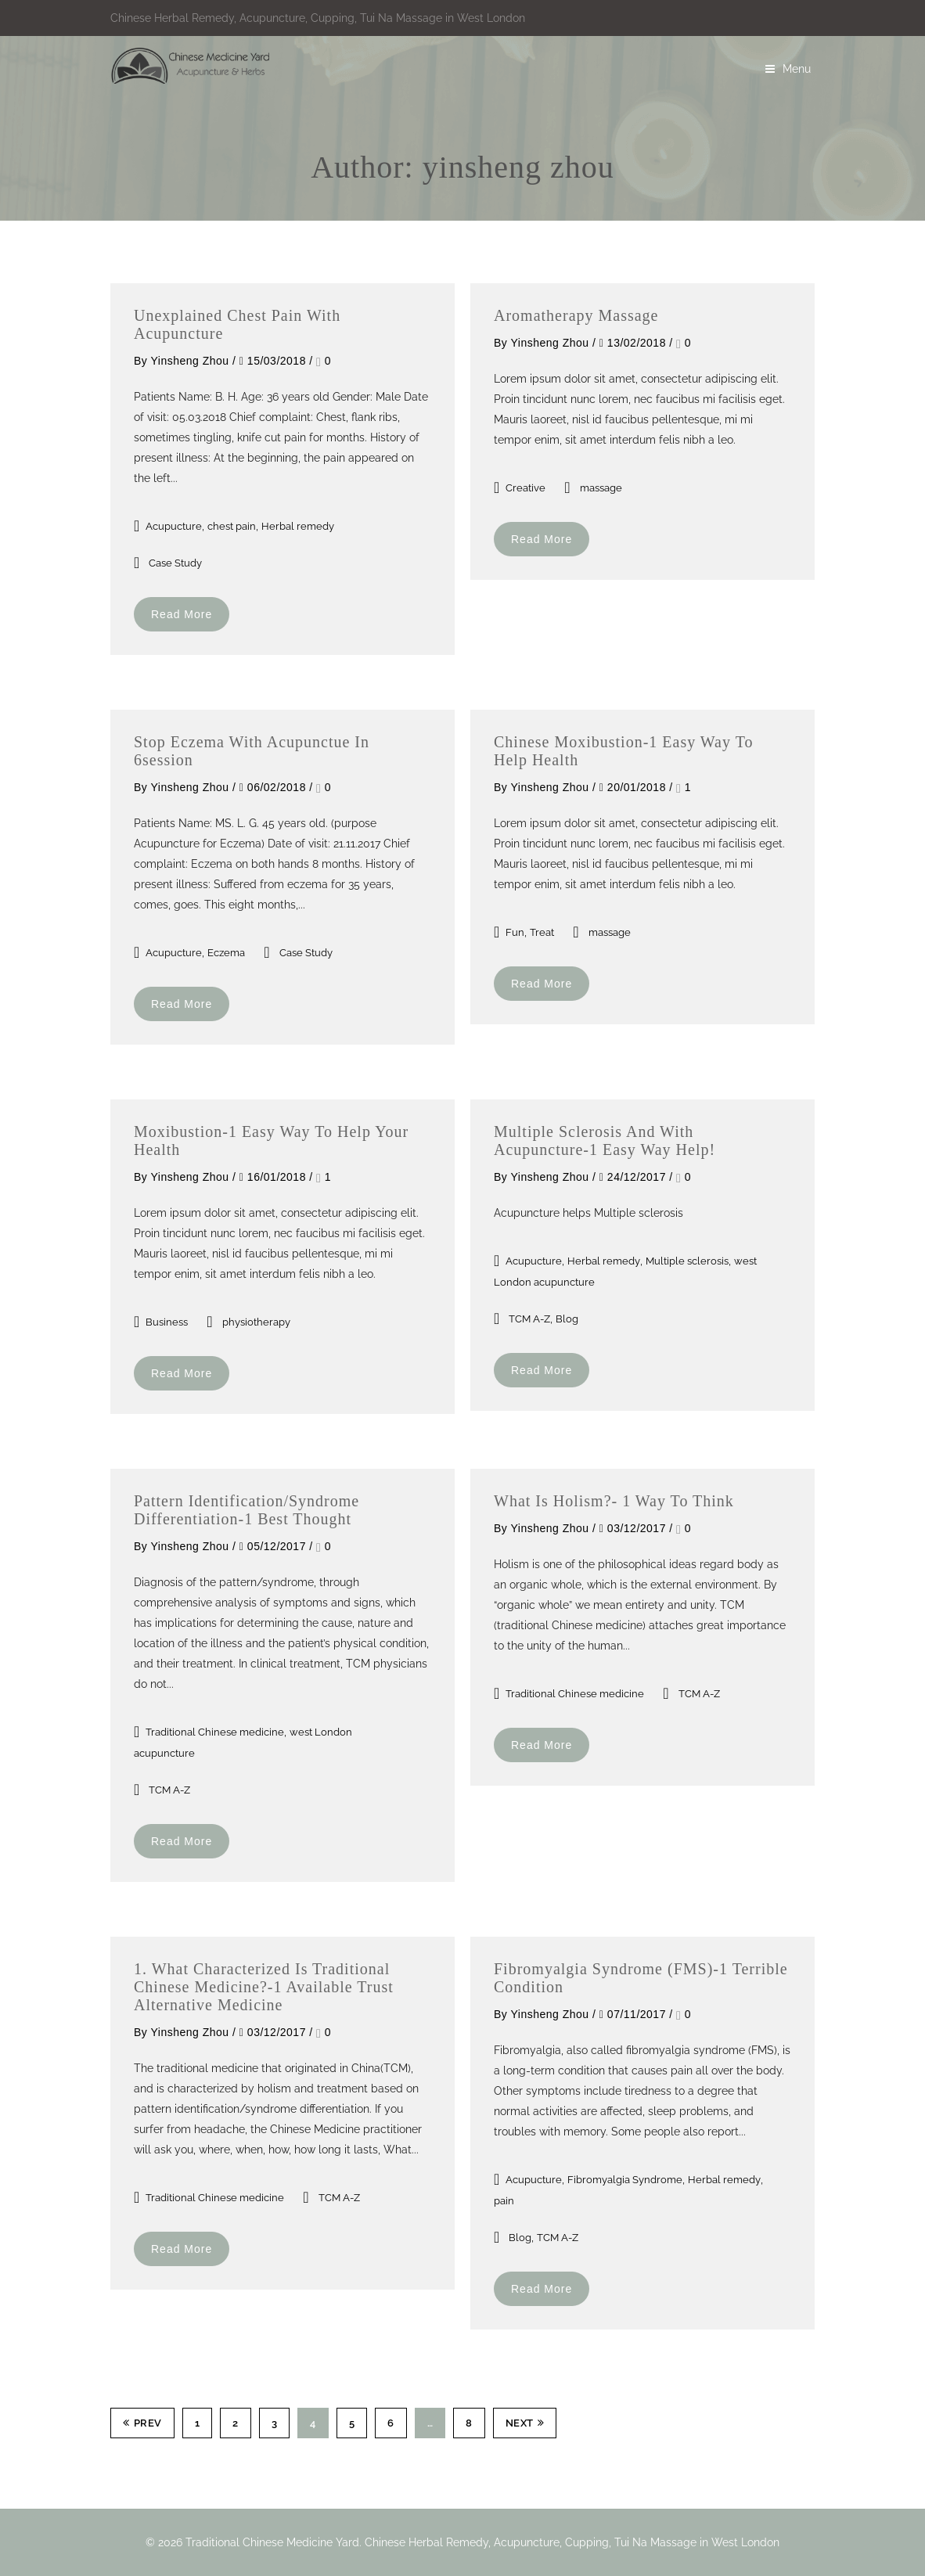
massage (601, 488)
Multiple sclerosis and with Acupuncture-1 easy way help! (604, 1140)
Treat (542, 932)
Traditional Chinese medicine (215, 1732)
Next (525, 2423)
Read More (181, 614)
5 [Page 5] (352, 2423)
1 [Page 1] (197, 2423)
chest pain (231, 526)
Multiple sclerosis (687, 1261)
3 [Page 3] (275, 2423)
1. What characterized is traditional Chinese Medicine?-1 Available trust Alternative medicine (264, 1986)
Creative (525, 488)
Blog (567, 1319)
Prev (142, 2423)
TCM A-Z (529, 1319)
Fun (515, 932)
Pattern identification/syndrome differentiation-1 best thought (246, 1509)
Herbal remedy (297, 526)
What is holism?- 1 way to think (614, 1500)
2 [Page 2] (235, 2423)
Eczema (226, 953)
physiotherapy (256, 1322)
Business (167, 1322)
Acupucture (174, 526)
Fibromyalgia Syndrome (624, 2180)
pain (504, 2201)
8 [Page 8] (469, 2423)
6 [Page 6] (390, 2423)
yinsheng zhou (189, 360)
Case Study (175, 563)
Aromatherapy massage (576, 315)
